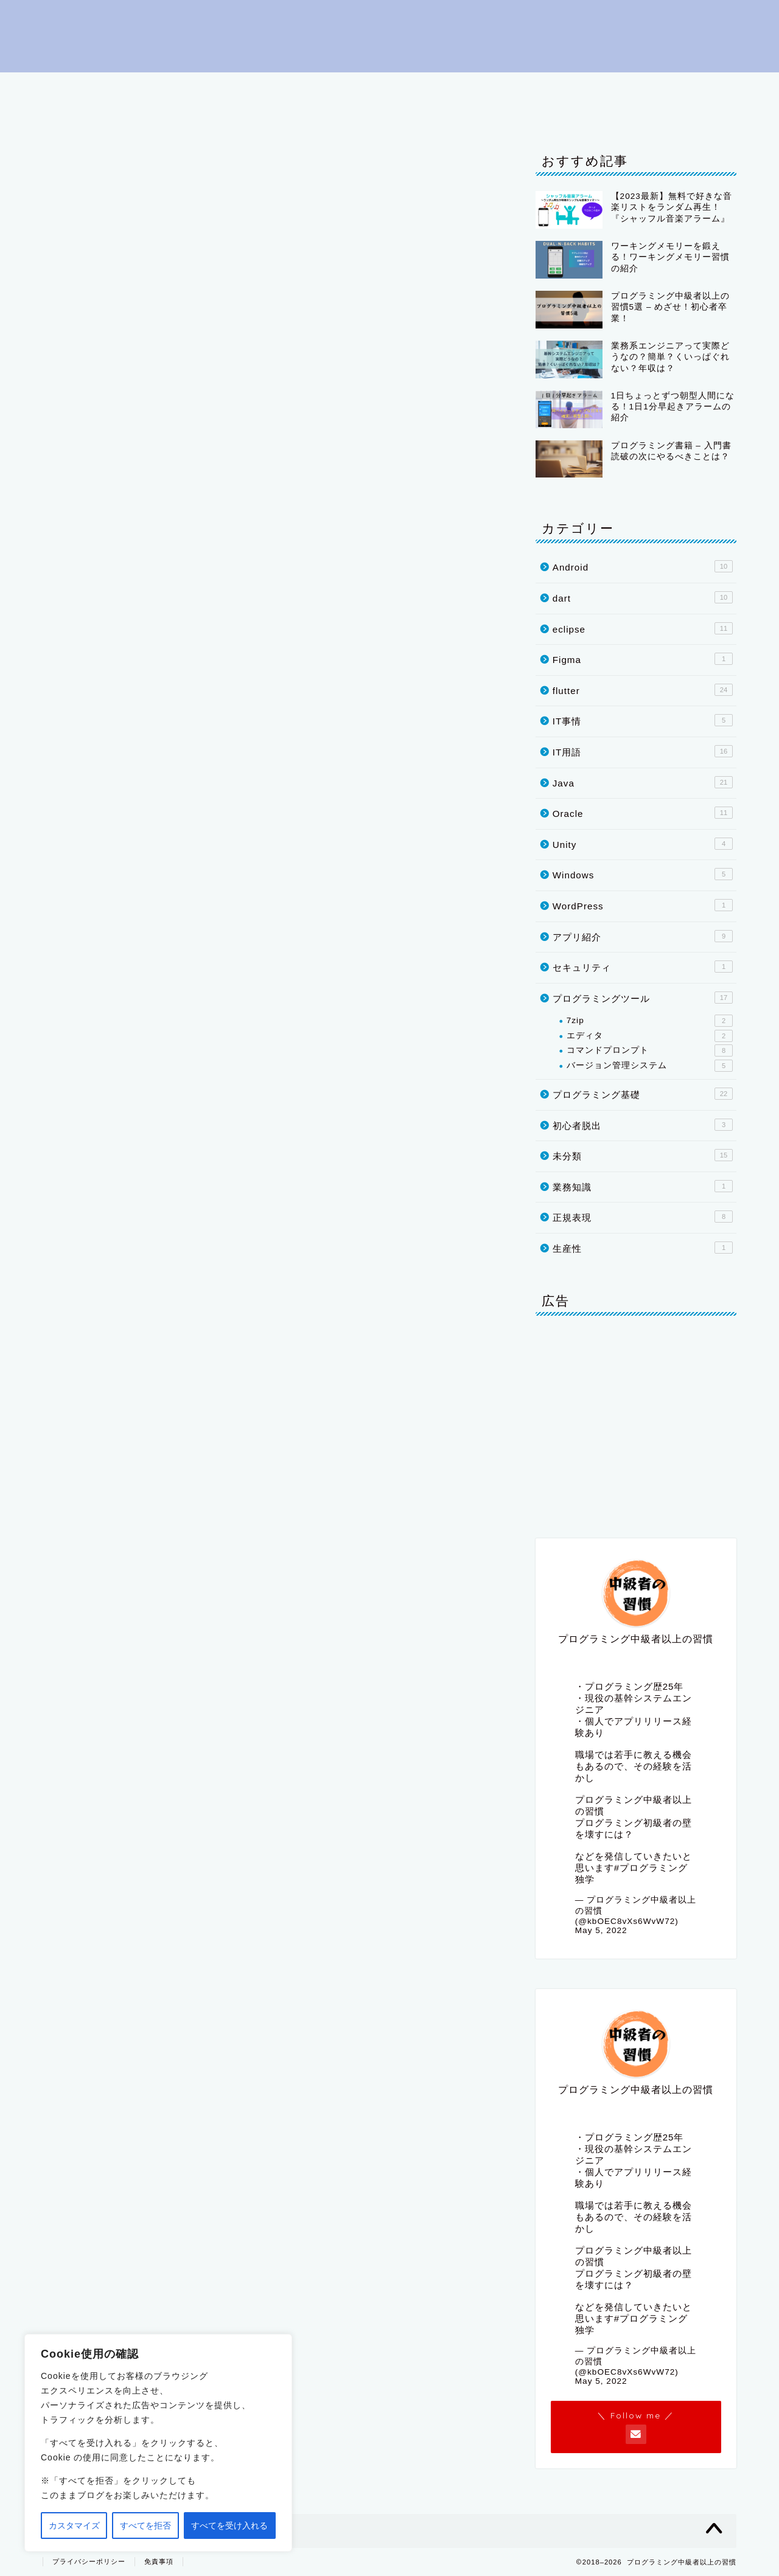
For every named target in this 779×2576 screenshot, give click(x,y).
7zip (650, 1021)
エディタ (650, 1036)
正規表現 (643, 1216)
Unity (136, 114)
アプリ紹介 (643, 936)
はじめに (77, 87)
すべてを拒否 (145, 2525)
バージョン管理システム (650, 1066)
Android (643, 566)
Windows (643, 874)
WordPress (643, 905)
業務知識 (643, 1186)
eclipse (530, 87)
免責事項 (158, 2561)
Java (591, 87)
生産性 (643, 1247)
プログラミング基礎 (250, 87)
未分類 (643, 1155)
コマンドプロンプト (650, 1050)
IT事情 (194, 114)
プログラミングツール (373, 87)
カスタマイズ (74, 2525)
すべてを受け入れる (229, 2525)
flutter (650, 87)
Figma (643, 659)
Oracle (75, 114)
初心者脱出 (151, 87)
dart (708, 87)
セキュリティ (643, 966)
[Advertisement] (636, 1421)
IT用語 (466, 87)
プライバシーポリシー (288, 114)
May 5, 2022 (601, 1930)
